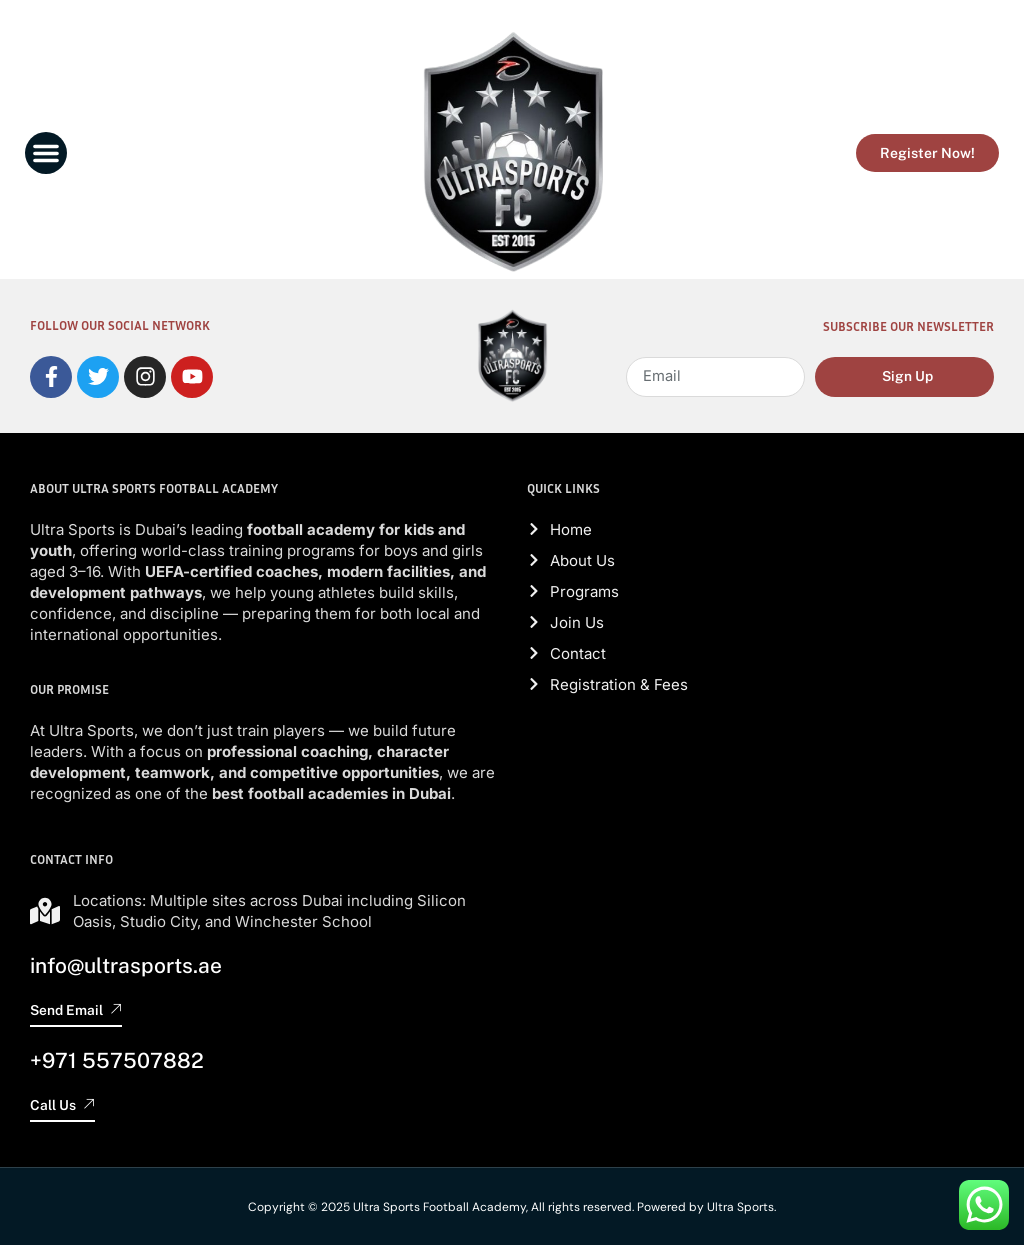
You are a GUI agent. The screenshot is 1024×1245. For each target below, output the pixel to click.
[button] (46, 153)
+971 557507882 (117, 1059)
